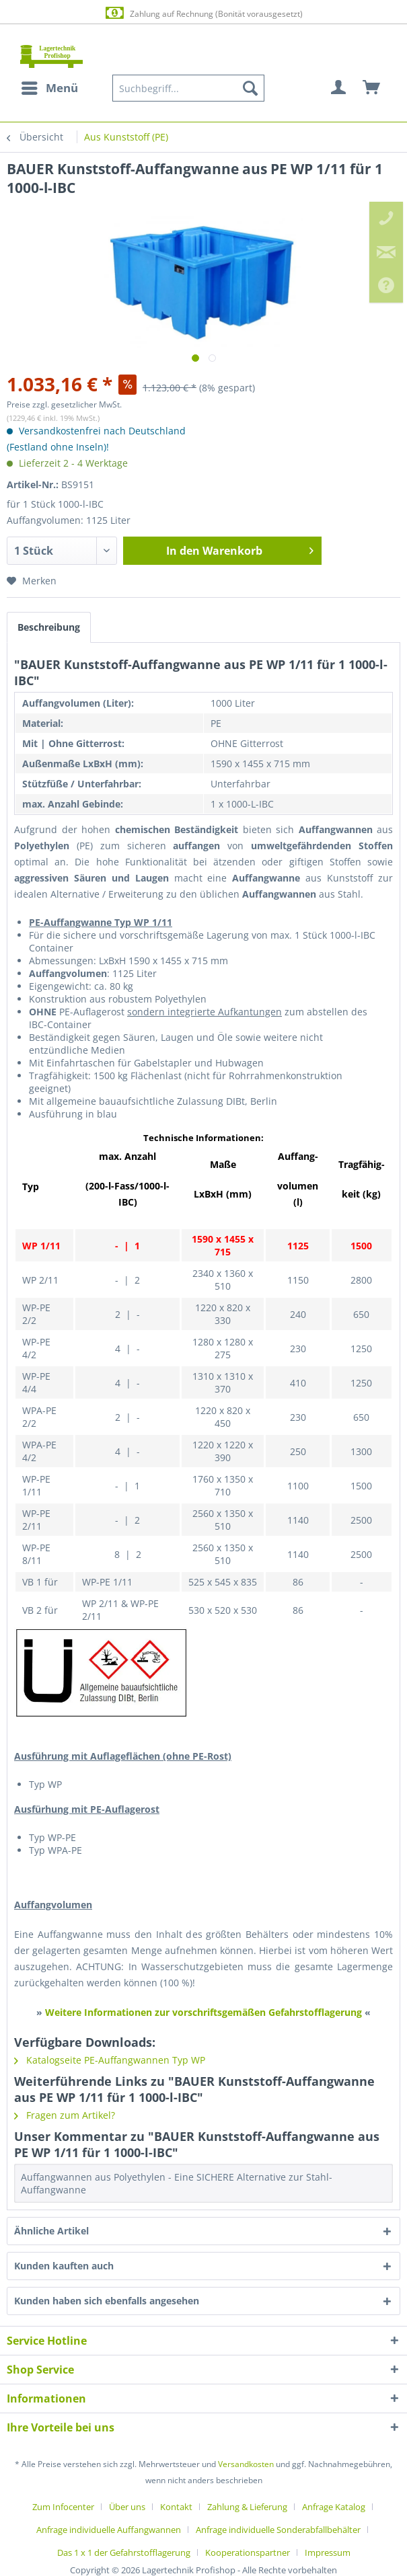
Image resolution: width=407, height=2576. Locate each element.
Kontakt (176, 2507)
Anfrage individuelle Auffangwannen (108, 2530)
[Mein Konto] (339, 88)
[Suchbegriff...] (188, 88)
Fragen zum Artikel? (64, 2115)
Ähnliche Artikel (51, 2230)
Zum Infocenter (63, 2507)
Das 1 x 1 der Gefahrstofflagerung (123, 2552)
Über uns (127, 2507)
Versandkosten (246, 2464)
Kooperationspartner (247, 2552)
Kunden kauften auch (64, 2265)
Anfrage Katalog (333, 2507)
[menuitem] (49, 88)
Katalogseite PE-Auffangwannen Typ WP (109, 2060)
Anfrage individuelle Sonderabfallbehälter (278, 2530)
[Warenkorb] (372, 88)
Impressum (327, 2552)
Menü (50, 86)
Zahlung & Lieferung (247, 2507)
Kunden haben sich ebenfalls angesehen (106, 2300)
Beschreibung (48, 627)
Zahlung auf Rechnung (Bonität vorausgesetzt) (203, 13)
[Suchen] (250, 88)
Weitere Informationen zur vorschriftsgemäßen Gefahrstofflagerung (203, 2012)
